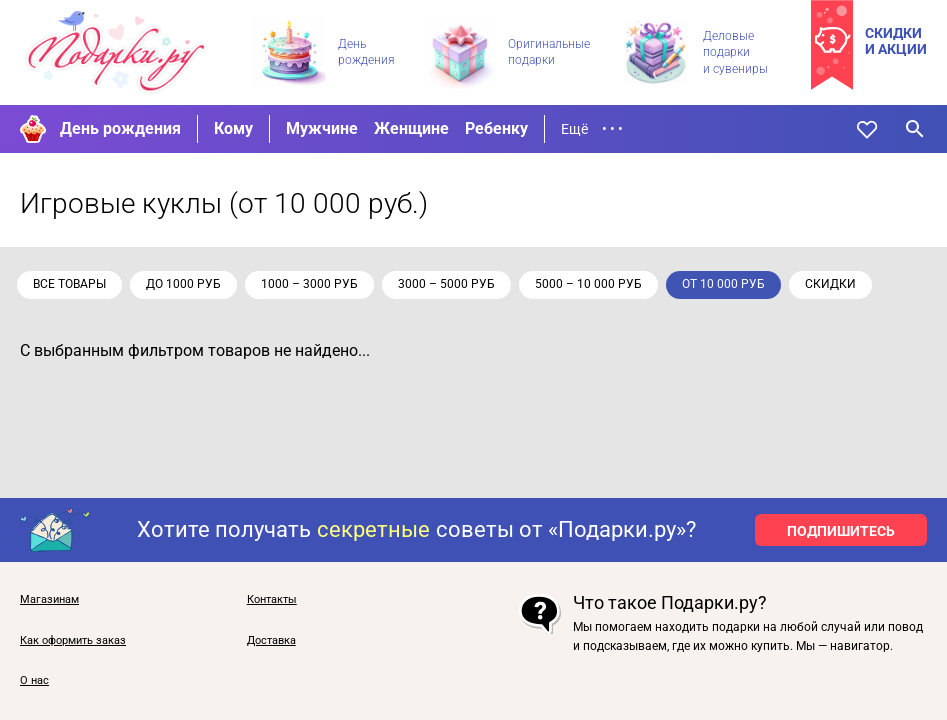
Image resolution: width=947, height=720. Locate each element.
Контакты (272, 600)
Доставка (271, 641)
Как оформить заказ (73, 641)
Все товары (72, 284)
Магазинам (49, 600)
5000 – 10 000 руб (591, 284)
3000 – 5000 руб (449, 284)
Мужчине (322, 128)
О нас (34, 681)
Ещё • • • (592, 129)
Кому (233, 128)
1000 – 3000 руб (312, 284)
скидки (833, 284)
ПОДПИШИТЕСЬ (841, 531)
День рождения (120, 128)
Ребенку (496, 128)
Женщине (411, 128)
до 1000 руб (186, 284)
